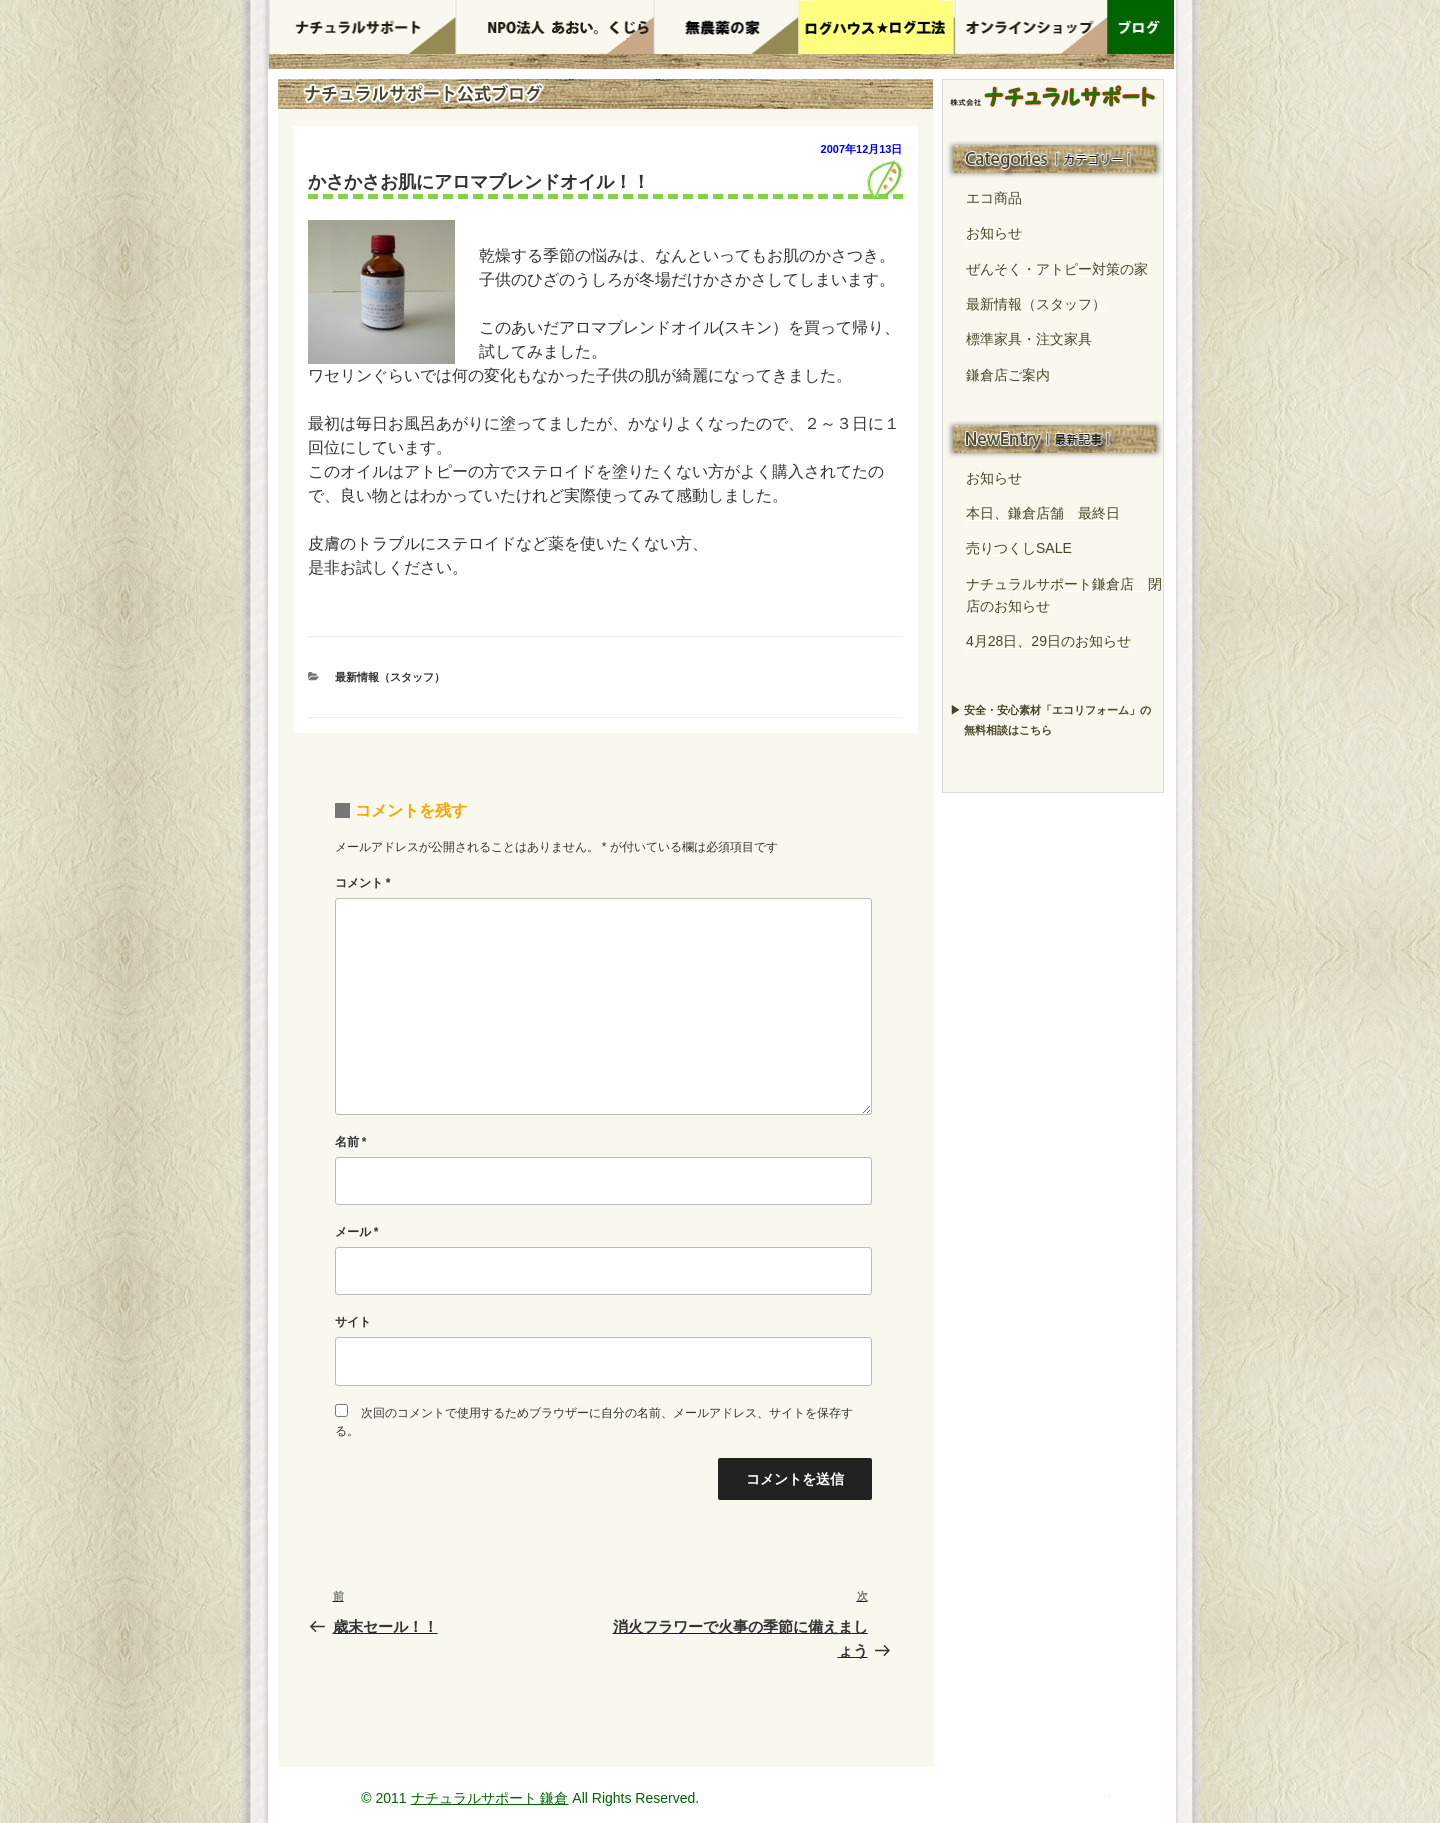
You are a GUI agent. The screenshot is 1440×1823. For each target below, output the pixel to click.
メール (357, 1232)
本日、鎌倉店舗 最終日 (1043, 513)
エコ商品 (994, 198)
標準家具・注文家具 (1029, 339)
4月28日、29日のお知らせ (1048, 641)
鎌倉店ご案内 (1008, 375)
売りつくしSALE (1019, 548)
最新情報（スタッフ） (390, 677)
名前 (351, 1142)
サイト (353, 1322)
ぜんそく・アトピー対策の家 (1057, 269)
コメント (363, 883)
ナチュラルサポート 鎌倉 (490, 1798)
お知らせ (994, 233)
